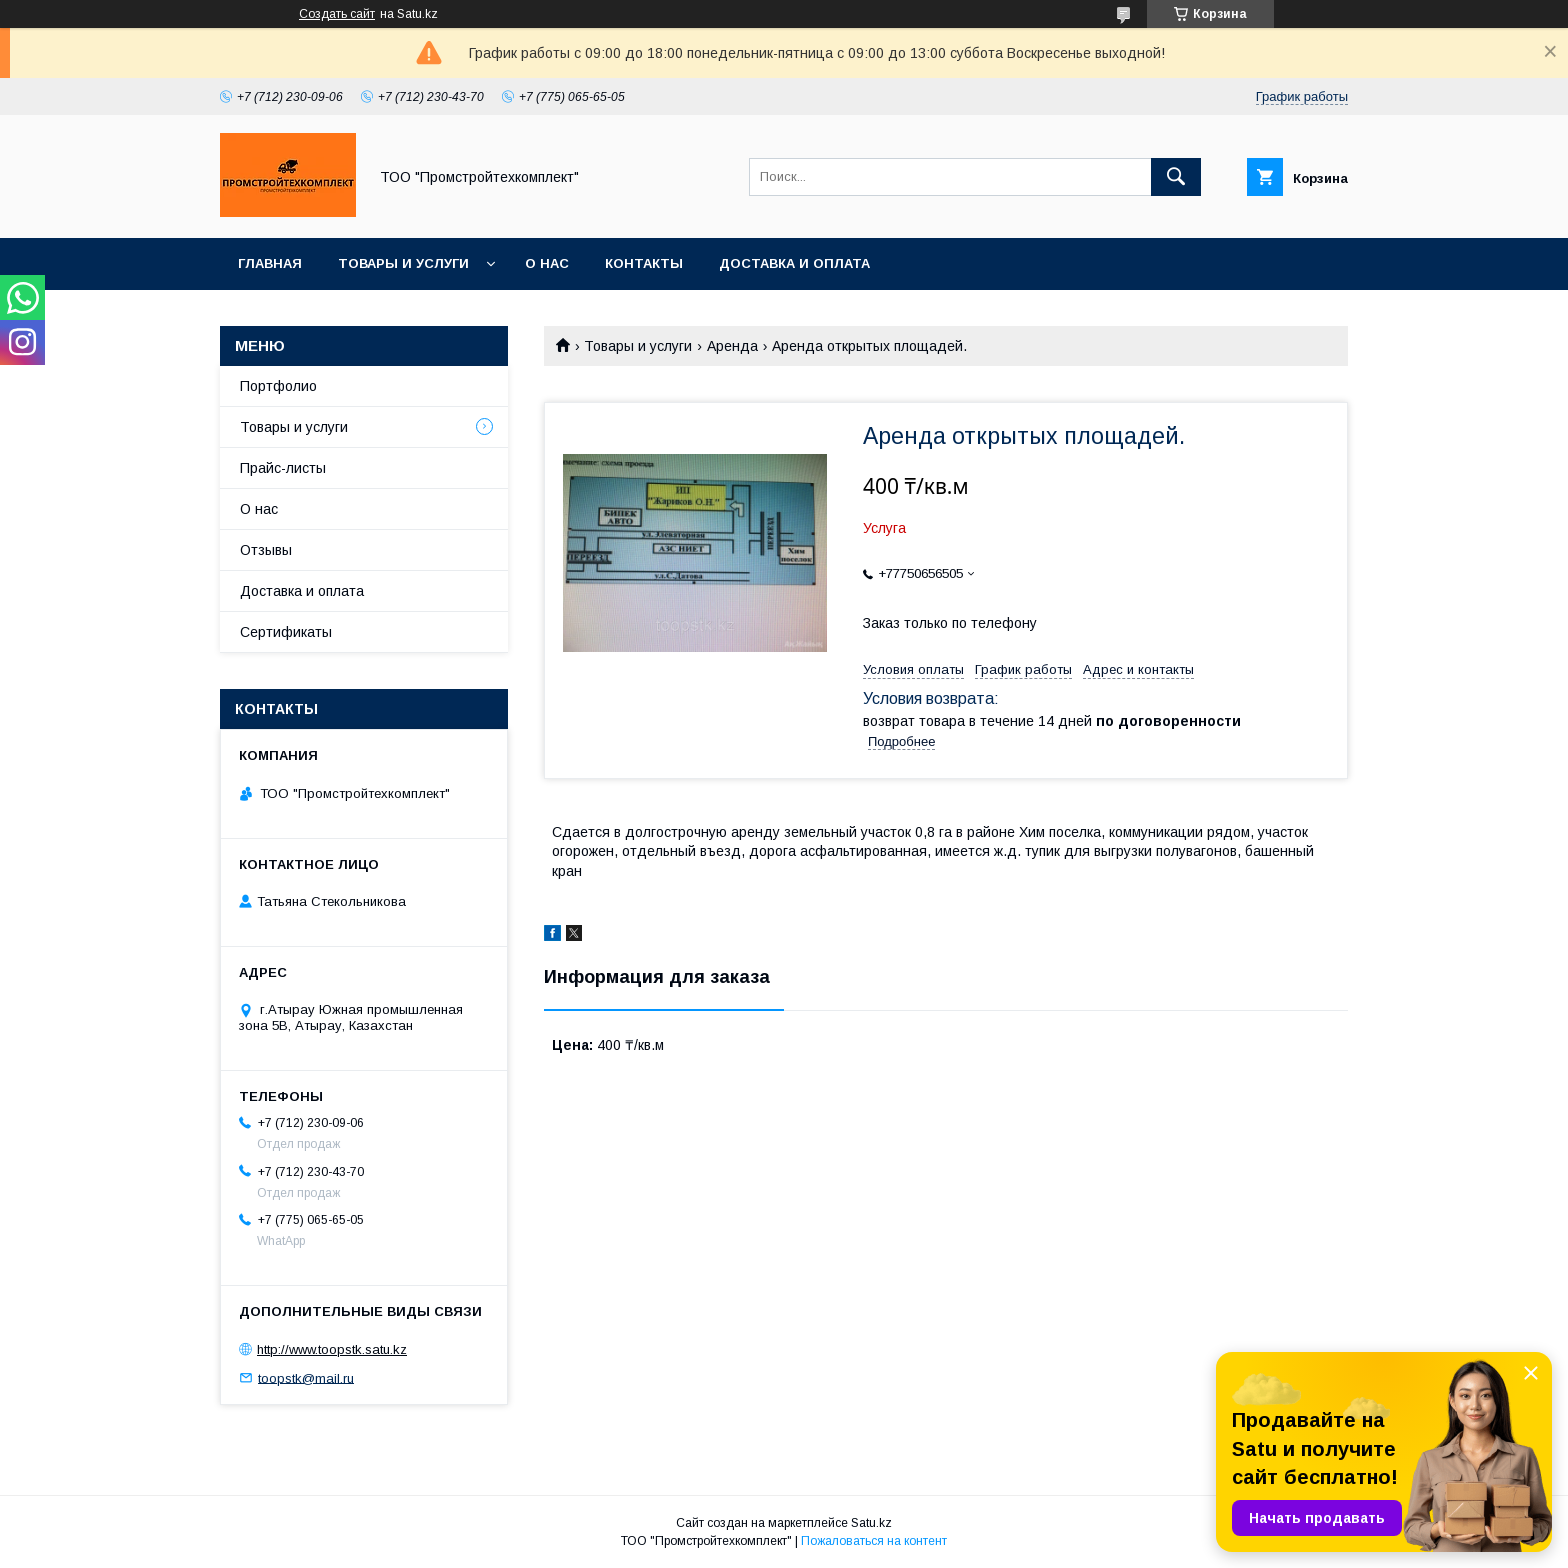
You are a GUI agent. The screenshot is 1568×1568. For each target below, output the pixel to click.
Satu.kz (871, 1523)
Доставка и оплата (794, 263)
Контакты (644, 263)
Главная (270, 263)
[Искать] (1176, 177)
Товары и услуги (403, 263)
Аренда (732, 346)
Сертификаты (286, 632)
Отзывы (266, 550)
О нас (547, 263)
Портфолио (278, 386)
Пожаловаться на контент (874, 1541)
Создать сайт (337, 14)
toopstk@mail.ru (306, 1377)
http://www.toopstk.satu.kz (332, 1349)
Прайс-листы (283, 468)
